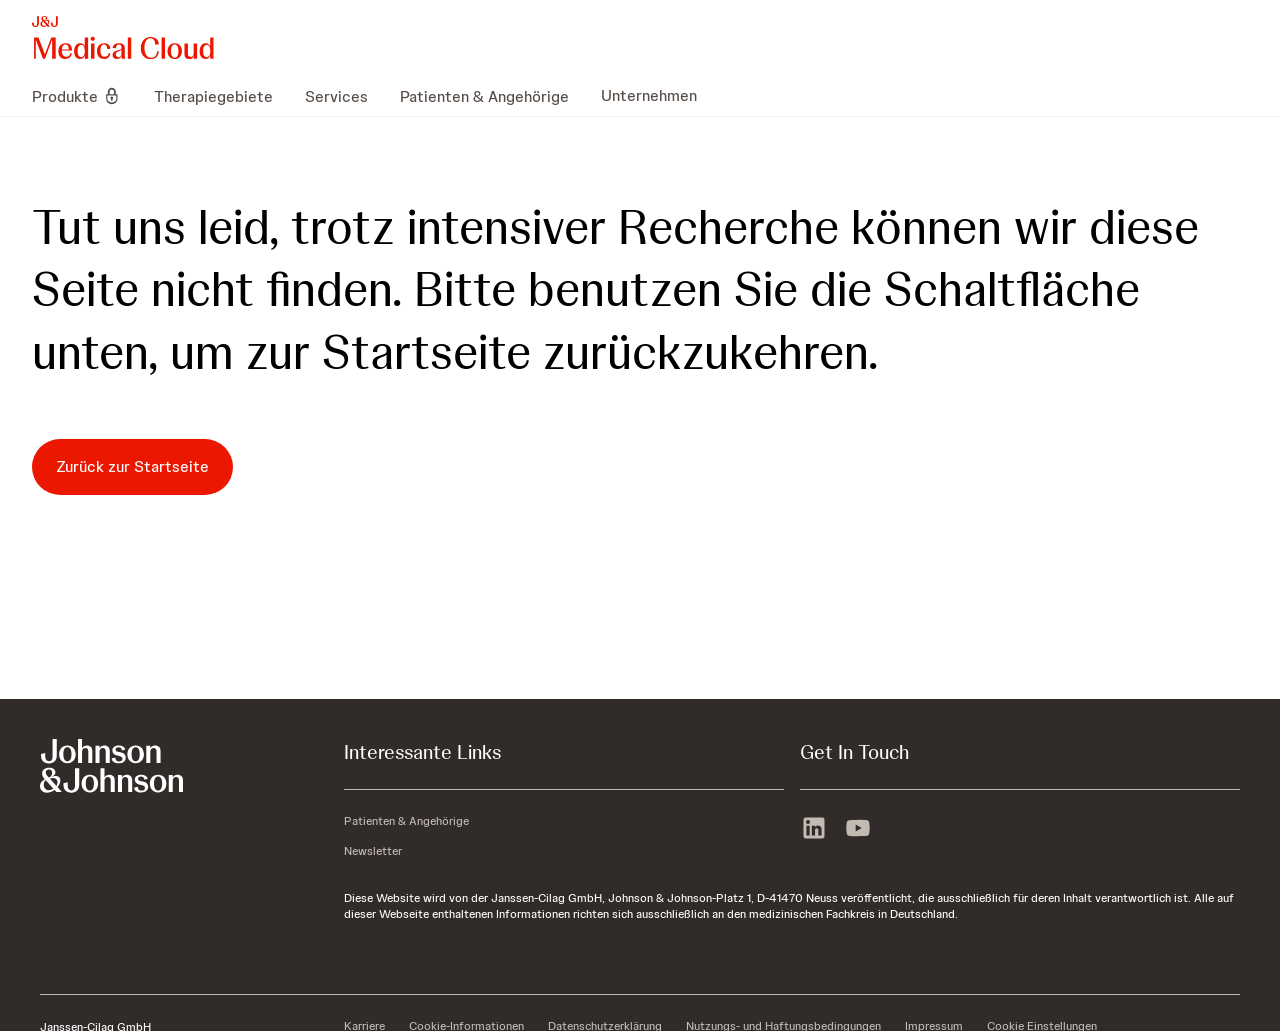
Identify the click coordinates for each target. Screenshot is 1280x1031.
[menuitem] (85, 96)
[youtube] (858, 830)
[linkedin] (814, 830)
